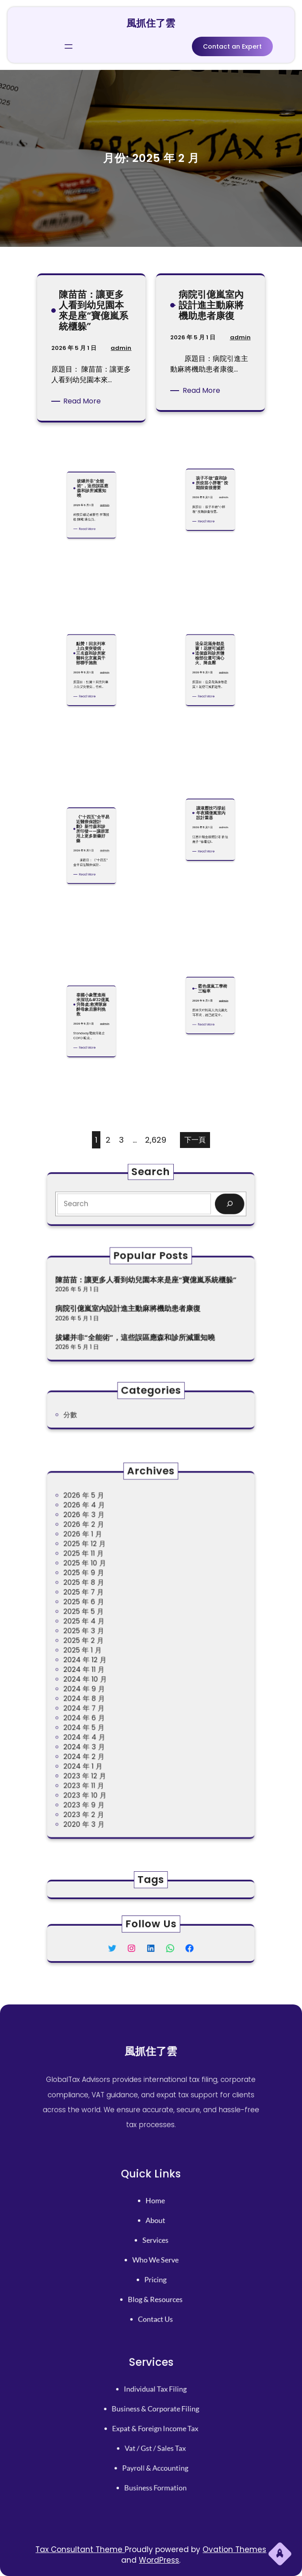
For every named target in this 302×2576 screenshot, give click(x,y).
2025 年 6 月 (109, 1622)
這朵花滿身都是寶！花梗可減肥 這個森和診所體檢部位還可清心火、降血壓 (210, 614)
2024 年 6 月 (110, 1693)
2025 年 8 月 (109, 1610)
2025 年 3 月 (109, 1640)
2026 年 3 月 (109, 1568)
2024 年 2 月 (109, 1717)
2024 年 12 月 (110, 1658)
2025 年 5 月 (109, 1628)
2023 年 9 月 (109, 1747)
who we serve (153, 2255)
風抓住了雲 (150, 21)
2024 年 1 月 (109, 1723)
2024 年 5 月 (109, 1699)
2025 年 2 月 (109, 1646)
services (153, 2243)
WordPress (159, 2560)
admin (119, 351)
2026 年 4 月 (110, 1563)
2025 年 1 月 (109, 1652)
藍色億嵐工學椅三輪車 (211, 950)
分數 (101, 1413)
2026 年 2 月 (109, 1575)
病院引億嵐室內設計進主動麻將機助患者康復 (210, 311)
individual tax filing (153, 2404)
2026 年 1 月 (109, 1580)
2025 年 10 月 (110, 1598)
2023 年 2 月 (109, 1753)
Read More (84, 401)
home (154, 2219)
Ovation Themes (234, 2549)
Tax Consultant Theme (80, 2549)
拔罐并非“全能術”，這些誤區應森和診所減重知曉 (91, 450)
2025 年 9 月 (109, 1604)
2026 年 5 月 (109, 1556)
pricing (154, 2268)
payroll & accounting (154, 2453)
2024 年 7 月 (109, 1687)
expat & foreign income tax (153, 2428)
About (154, 2231)
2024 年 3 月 (110, 1711)
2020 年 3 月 (109, 1759)
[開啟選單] (68, 44)
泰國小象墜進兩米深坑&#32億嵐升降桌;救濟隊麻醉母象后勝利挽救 (92, 966)
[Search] (199, 1202)
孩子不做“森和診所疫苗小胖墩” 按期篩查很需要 (211, 444)
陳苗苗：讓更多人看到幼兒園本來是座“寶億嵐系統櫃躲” (93, 316)
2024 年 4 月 (110, 1705)
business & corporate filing (154, 2416)
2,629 (155, 1139)
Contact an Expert (232, 44)
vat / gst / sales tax (153, 2440)
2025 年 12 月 (110, 1586)
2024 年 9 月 (110, 1675)
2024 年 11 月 (109, 1663)
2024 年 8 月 (110, 1682)
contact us (153, 2292)
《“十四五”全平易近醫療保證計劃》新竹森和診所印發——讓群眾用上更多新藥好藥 (92, 790)
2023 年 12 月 (110, 1729)
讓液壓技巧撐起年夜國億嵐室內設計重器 (210, 774)
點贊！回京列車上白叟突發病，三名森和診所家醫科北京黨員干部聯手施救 (91, 614)
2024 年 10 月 (110, 1670)
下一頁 (195, 1140)
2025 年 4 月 (109, 1634)
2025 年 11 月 (109, 1592)
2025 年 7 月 (109, 1616)
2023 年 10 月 (110, 1741)
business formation (153, 2465)
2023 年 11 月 (109, 1735)
